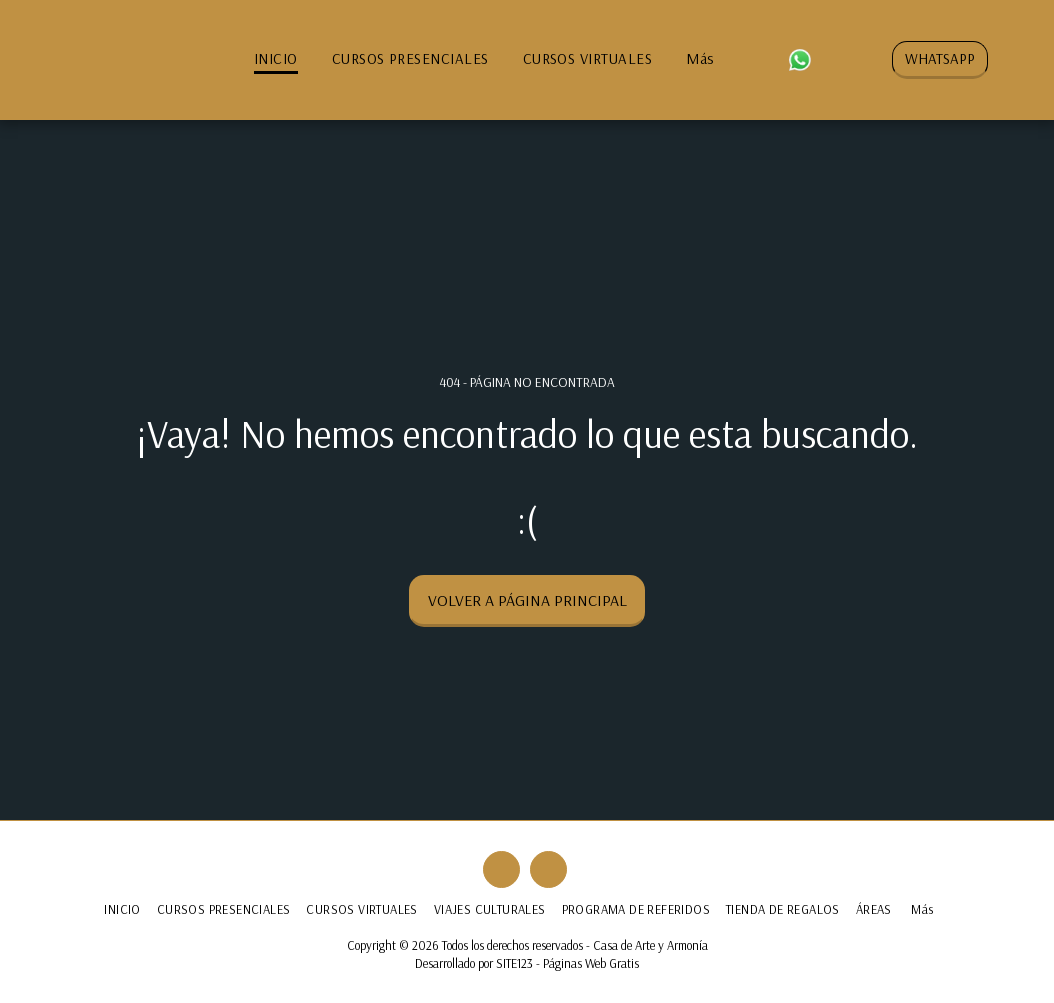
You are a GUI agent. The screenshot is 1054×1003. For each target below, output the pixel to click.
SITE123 (514, 963)
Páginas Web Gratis (591, 963)
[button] (766, 60)
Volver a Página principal (527, 600)
